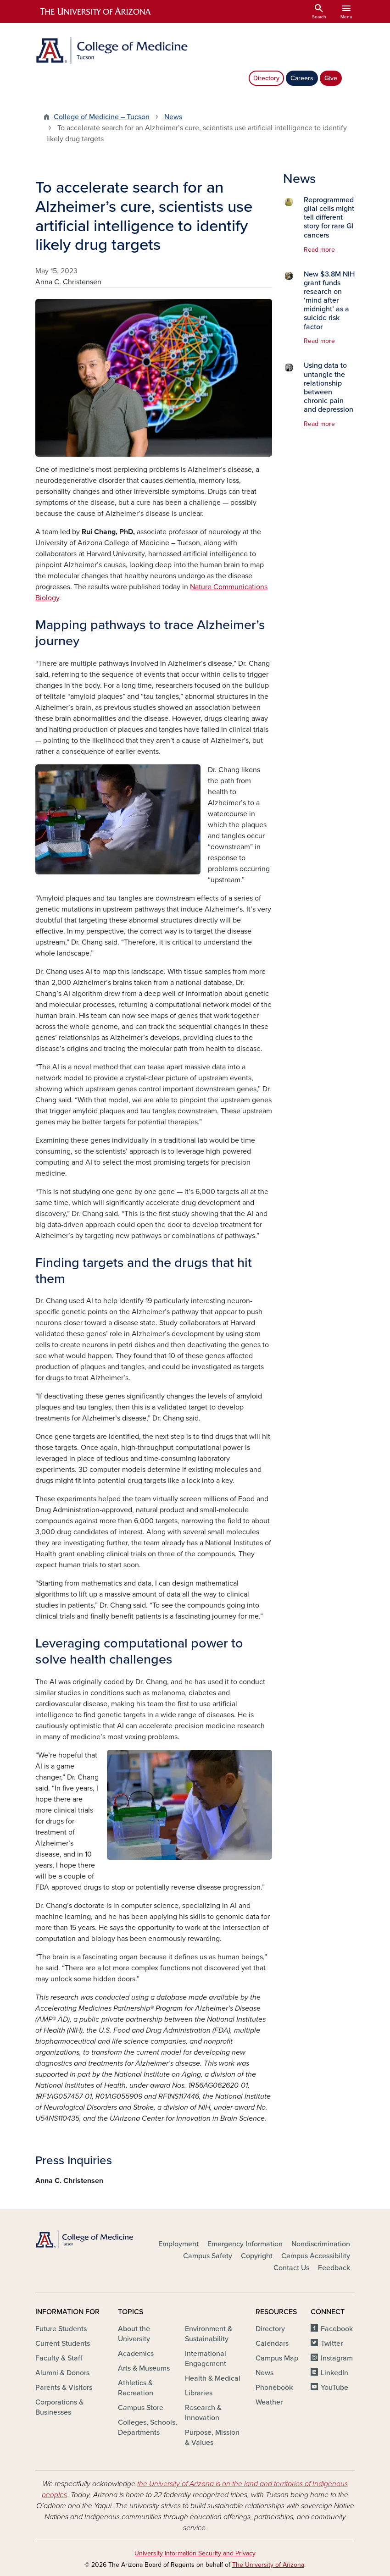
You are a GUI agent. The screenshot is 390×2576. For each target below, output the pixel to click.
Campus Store (140, 2407)
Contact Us (291, 2267)
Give (330, 78)
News (173, 117)
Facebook (337, 2328)
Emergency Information (245, 2244)
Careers (301, 78)
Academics (136, 2353)
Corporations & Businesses (59, 2407)
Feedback (334, 2267)
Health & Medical (212, 2378)
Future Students (61, 2328)
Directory (266, 78)
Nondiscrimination (320, 2244)
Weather (269, 2402)
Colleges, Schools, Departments (147, 2427)
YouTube (334, 2387)
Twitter (332, 2343)
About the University (134, 2334)
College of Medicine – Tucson (102, 117)
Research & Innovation (203, 2412)
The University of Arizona (268, 2565)
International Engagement (205, 2358)
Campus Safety (207, 2256)
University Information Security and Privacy (195, 2553)
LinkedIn (334, 2372)
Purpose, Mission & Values (212, 2437)
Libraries (198, 2393)
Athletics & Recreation (135, 2388)
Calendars (272, 2343)
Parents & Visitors (63, 2387)
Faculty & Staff (58, 2358)
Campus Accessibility (315, 2256)
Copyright (257, 2256)
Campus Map (277, 2358)
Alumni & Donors (62, 2372)
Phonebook (274, 2387)
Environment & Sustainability (208, 2334)
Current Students (62, 2343)
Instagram (337, 2358)
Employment (178, 2244)
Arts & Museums (144, 2368)
